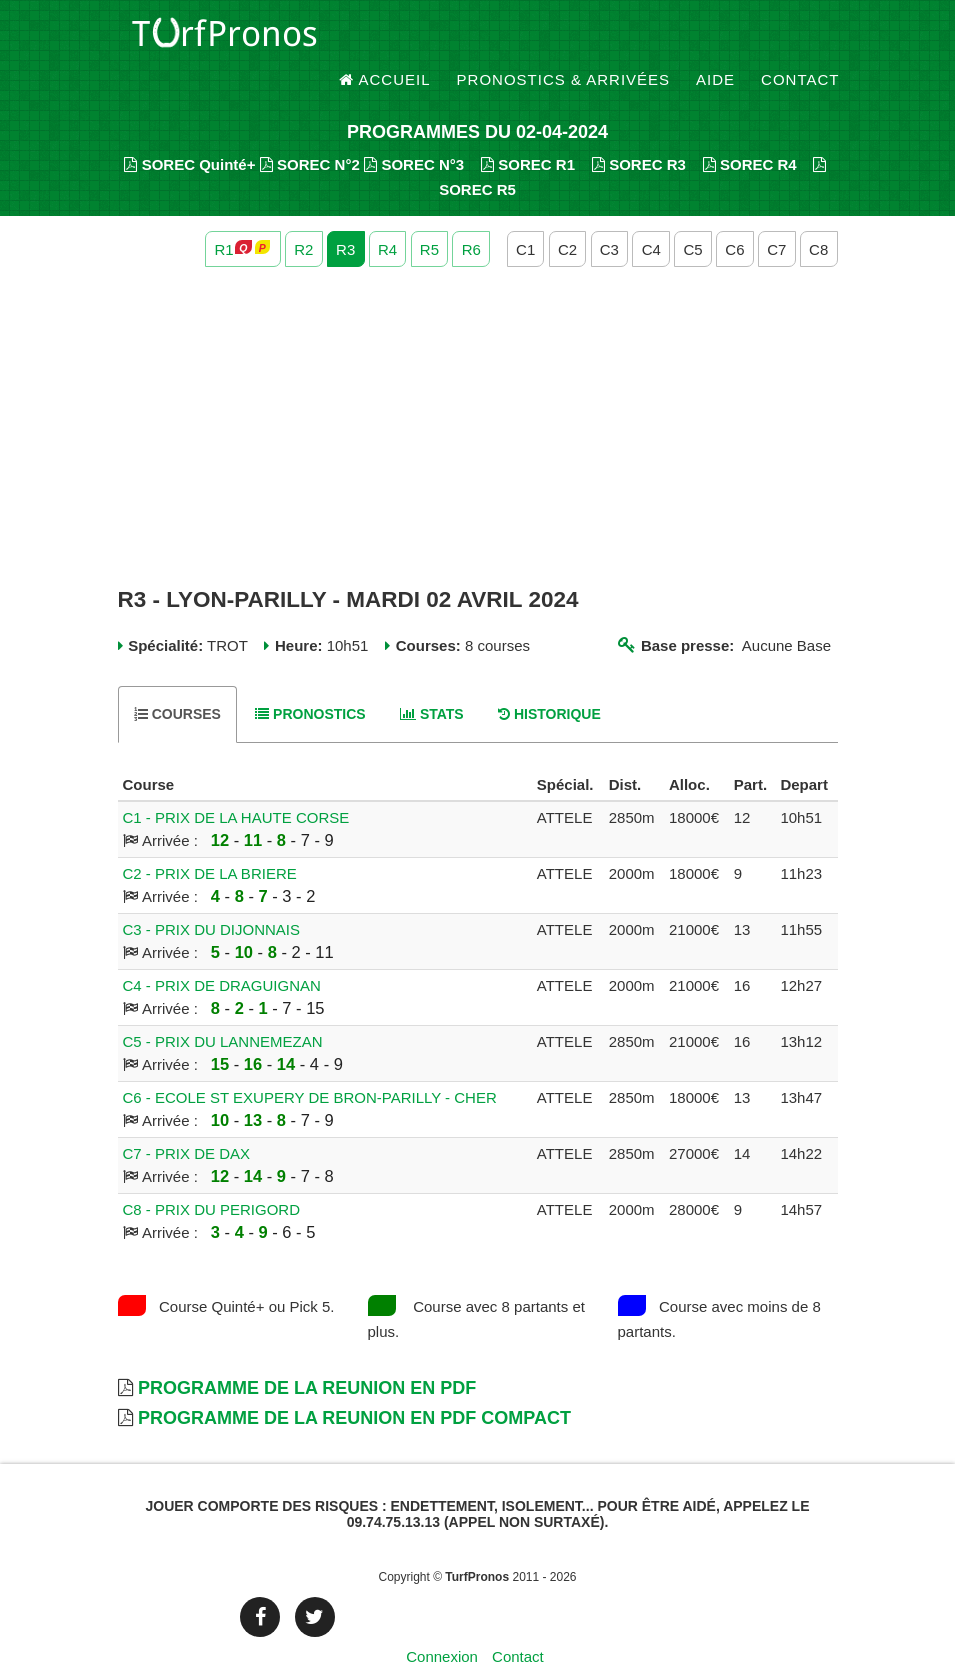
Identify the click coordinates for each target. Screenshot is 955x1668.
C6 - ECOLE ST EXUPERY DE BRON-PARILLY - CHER (310, 1063)
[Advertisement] (478, 393)
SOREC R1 (528, 130)
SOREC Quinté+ (189, 130)
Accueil (385, 39)
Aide (715, 39)
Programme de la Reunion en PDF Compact (354, 1384)
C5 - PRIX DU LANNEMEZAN (223, 1007)
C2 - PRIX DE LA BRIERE (210, 839)
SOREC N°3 (414, 130)
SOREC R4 (750, 130)
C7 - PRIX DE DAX (187, 1119)
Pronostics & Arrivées (564, 39)
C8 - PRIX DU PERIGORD (212, 1175)
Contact (800, 39)
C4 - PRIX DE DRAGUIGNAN (222, 951)
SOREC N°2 (310, 130)
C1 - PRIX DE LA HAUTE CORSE (236, 783)
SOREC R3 (639, 130)
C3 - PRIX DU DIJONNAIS (212, 895)
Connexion (442, 1622)
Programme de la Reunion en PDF (307, 1354)
